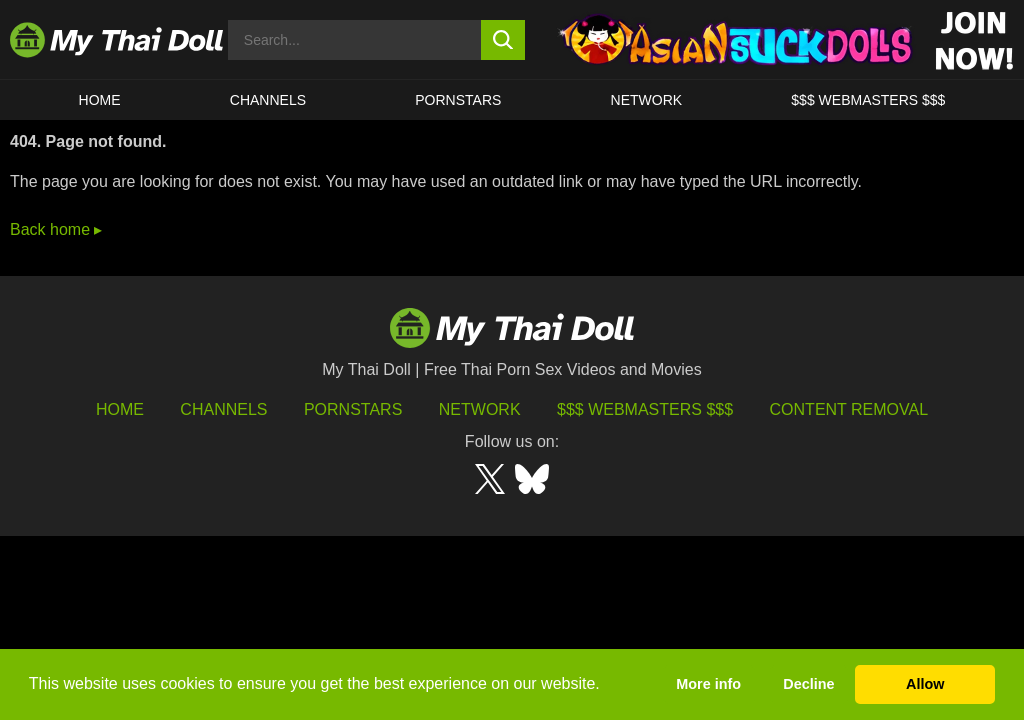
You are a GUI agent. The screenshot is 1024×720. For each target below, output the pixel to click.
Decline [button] (808, 684)
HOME (100, 100)
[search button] (503, 40)
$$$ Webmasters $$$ (645, 409)
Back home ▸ (56, 229)
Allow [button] (925, 684)
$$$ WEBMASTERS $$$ (868, 100)
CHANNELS (268, 100)
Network (647, 100)
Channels (223, 409)
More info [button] (708, 684)
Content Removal (849, 409)
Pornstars (458, 100)
